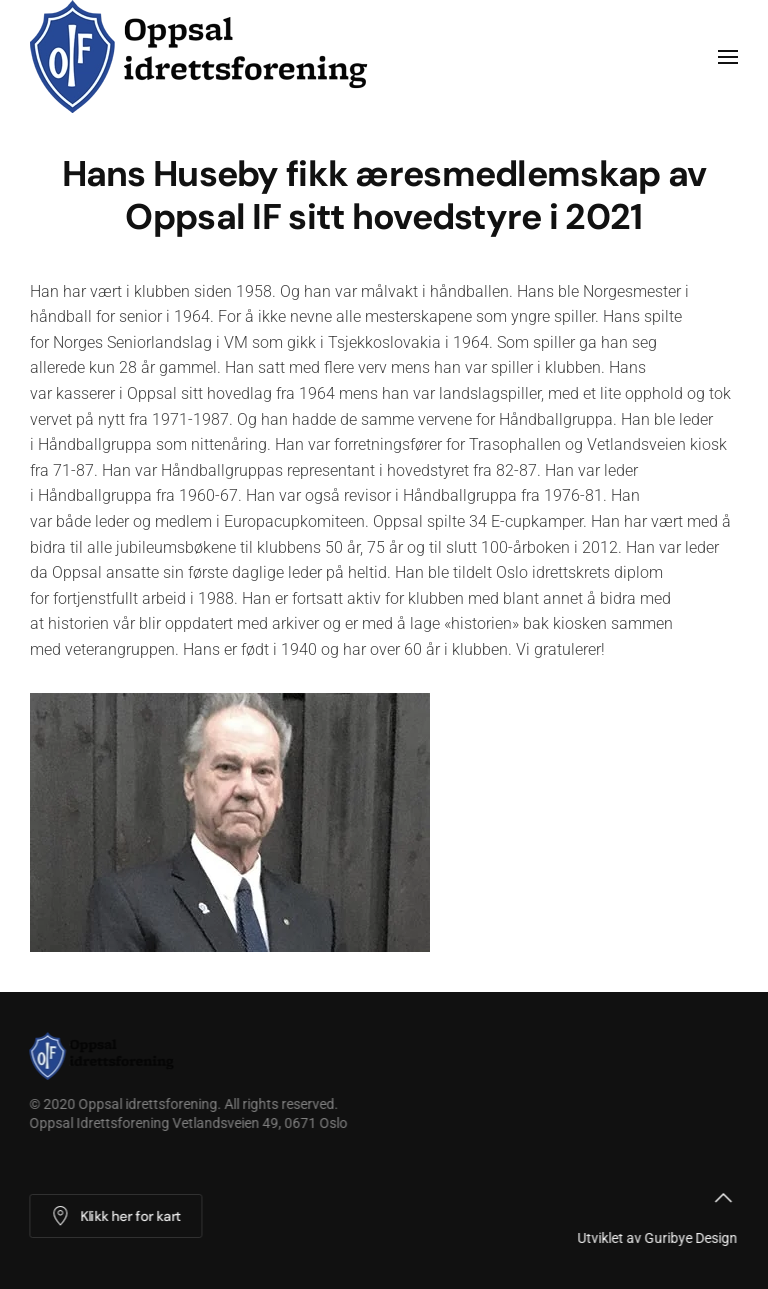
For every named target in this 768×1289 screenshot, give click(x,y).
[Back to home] (205, 56)
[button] (728, 57)
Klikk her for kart (114, 1216)
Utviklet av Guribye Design (656, 1238)
